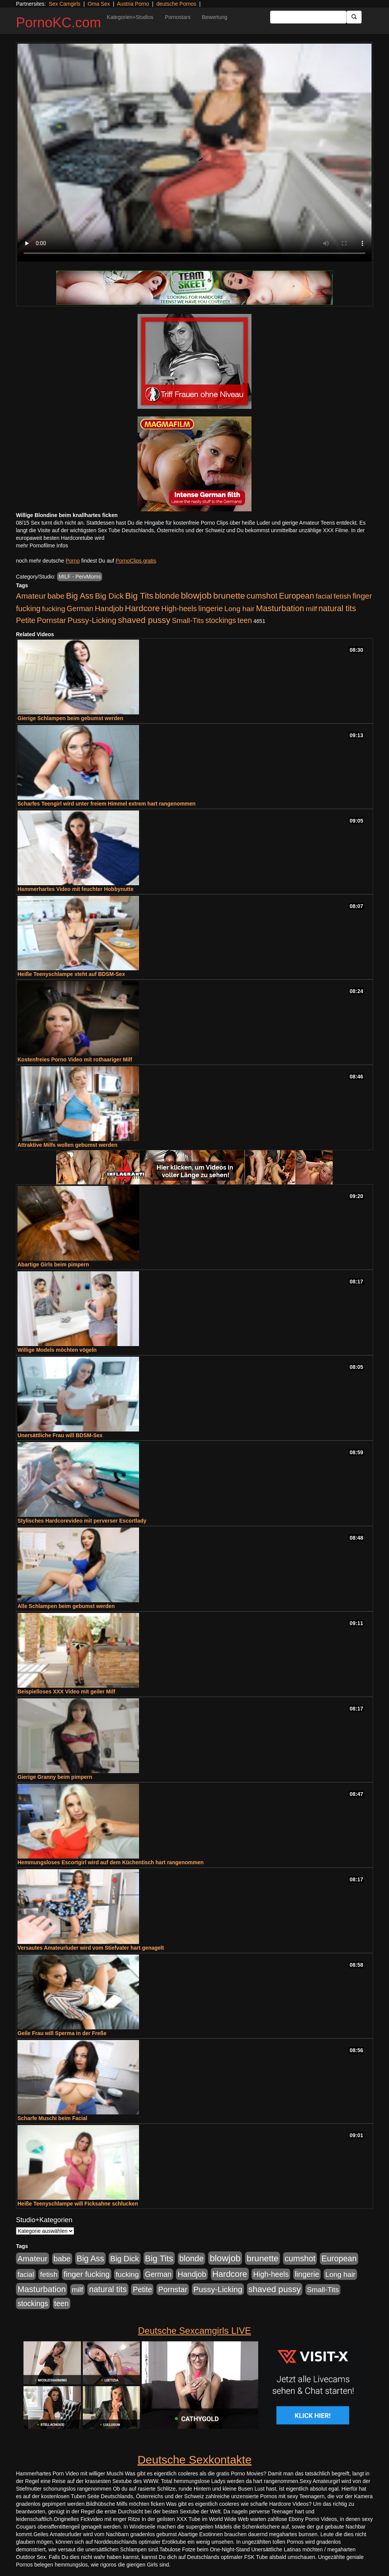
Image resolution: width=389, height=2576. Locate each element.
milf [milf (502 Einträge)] (311, 609)
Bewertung (214, 17)
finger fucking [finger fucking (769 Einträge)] (86, 2274)
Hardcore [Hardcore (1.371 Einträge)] (142, 608)
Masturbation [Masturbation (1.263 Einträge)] (280, 608)
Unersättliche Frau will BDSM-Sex (60, 1435)
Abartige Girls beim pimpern (53, 1264)
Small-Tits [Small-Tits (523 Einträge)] (188, 620)
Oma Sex (99, 4)
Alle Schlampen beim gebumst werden (66, 1606)
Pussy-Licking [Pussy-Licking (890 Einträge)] (92, 620)
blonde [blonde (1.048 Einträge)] (167, 596)
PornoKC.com (58, 22)
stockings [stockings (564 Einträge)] (221, 620)
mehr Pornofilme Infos (42, 545)
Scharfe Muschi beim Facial (52, 2118)
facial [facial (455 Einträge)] (324, 596)
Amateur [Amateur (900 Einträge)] (31, 595)
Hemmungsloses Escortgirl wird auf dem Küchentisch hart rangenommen (110, 1862)
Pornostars (178, 17)
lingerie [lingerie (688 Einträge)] (210, 608)
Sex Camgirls (64, 4)
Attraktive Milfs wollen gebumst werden (67, 1145)
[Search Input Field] (308, 17)
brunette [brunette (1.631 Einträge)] (229, 596)
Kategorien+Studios (130, 17)
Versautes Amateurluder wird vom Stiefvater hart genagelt (90, 1948)
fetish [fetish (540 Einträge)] (342, 596)
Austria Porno (133, 4)
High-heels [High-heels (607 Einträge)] (179, 608)
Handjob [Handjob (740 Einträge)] (109, 608)
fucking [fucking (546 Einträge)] (53, 609)
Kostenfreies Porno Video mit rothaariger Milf (74, 1059)
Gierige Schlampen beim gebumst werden (70, 718)
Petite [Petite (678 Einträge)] (25, 620)
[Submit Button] (354, 17)
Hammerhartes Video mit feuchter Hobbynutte (75, 889)
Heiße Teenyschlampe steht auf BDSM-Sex (71, 974)
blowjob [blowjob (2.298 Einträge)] (196, 595)
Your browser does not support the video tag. (194, 153)
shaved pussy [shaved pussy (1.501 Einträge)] (144, 620)
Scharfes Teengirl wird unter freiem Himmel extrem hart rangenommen (106, 804)
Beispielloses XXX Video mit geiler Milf (66, 1691)
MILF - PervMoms (80, 577)
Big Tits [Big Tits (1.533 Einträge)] (139, 596)
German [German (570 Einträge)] (80, 608)
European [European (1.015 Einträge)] (296, 596)
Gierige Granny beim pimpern (54, 1777)
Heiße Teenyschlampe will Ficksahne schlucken (77, 2204)
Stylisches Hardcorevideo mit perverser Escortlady (81, 1521)
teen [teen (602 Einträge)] (244, 620)
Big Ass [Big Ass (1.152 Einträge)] (79, 596)
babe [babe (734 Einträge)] (56, 596)
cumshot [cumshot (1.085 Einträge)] (262, 596)
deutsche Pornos (176, 4)
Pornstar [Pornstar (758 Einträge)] (51, 620)
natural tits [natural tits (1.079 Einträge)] (337, 608)
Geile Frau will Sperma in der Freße (61, 2033)
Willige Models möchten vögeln (56, 1350)
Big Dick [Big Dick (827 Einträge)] (109, 595)
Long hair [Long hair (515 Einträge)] (239, 609)
